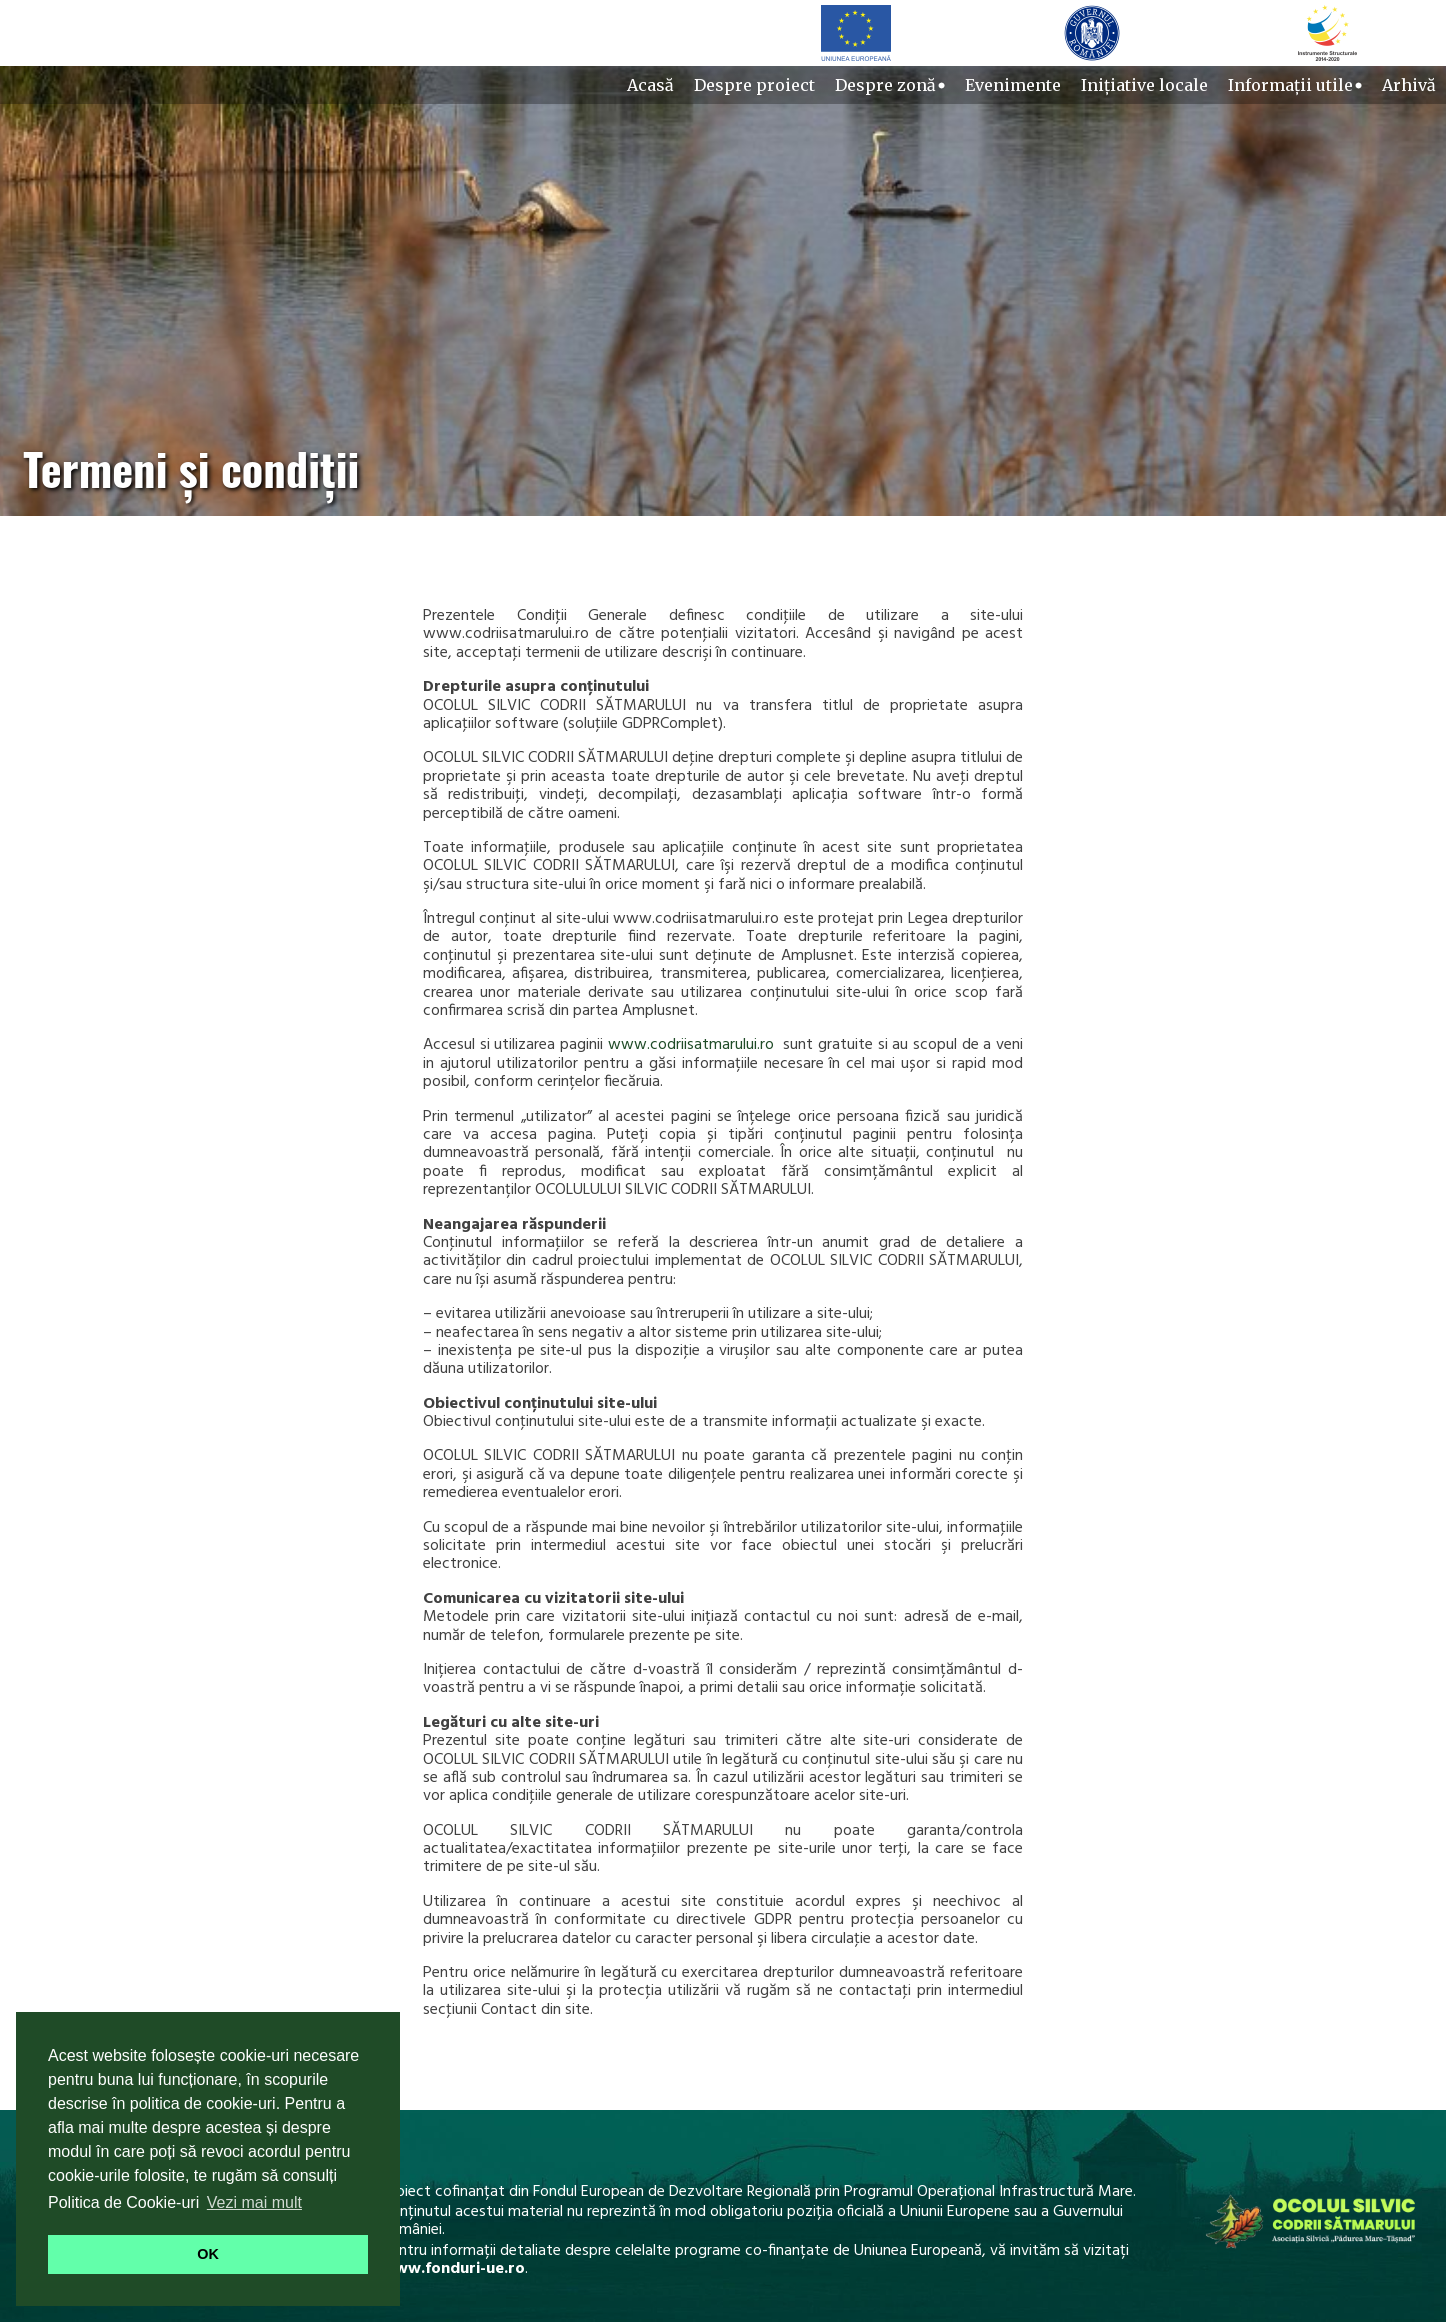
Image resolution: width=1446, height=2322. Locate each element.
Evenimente (1013, 85)
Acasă (650, 85)
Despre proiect (754, 85)
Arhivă (1409, 85)
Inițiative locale (1144, 85)
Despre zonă (890, 85)
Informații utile (1295, 85)
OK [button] (208, 2254)
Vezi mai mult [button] (254, 2202)
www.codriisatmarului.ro (691, 1045)
